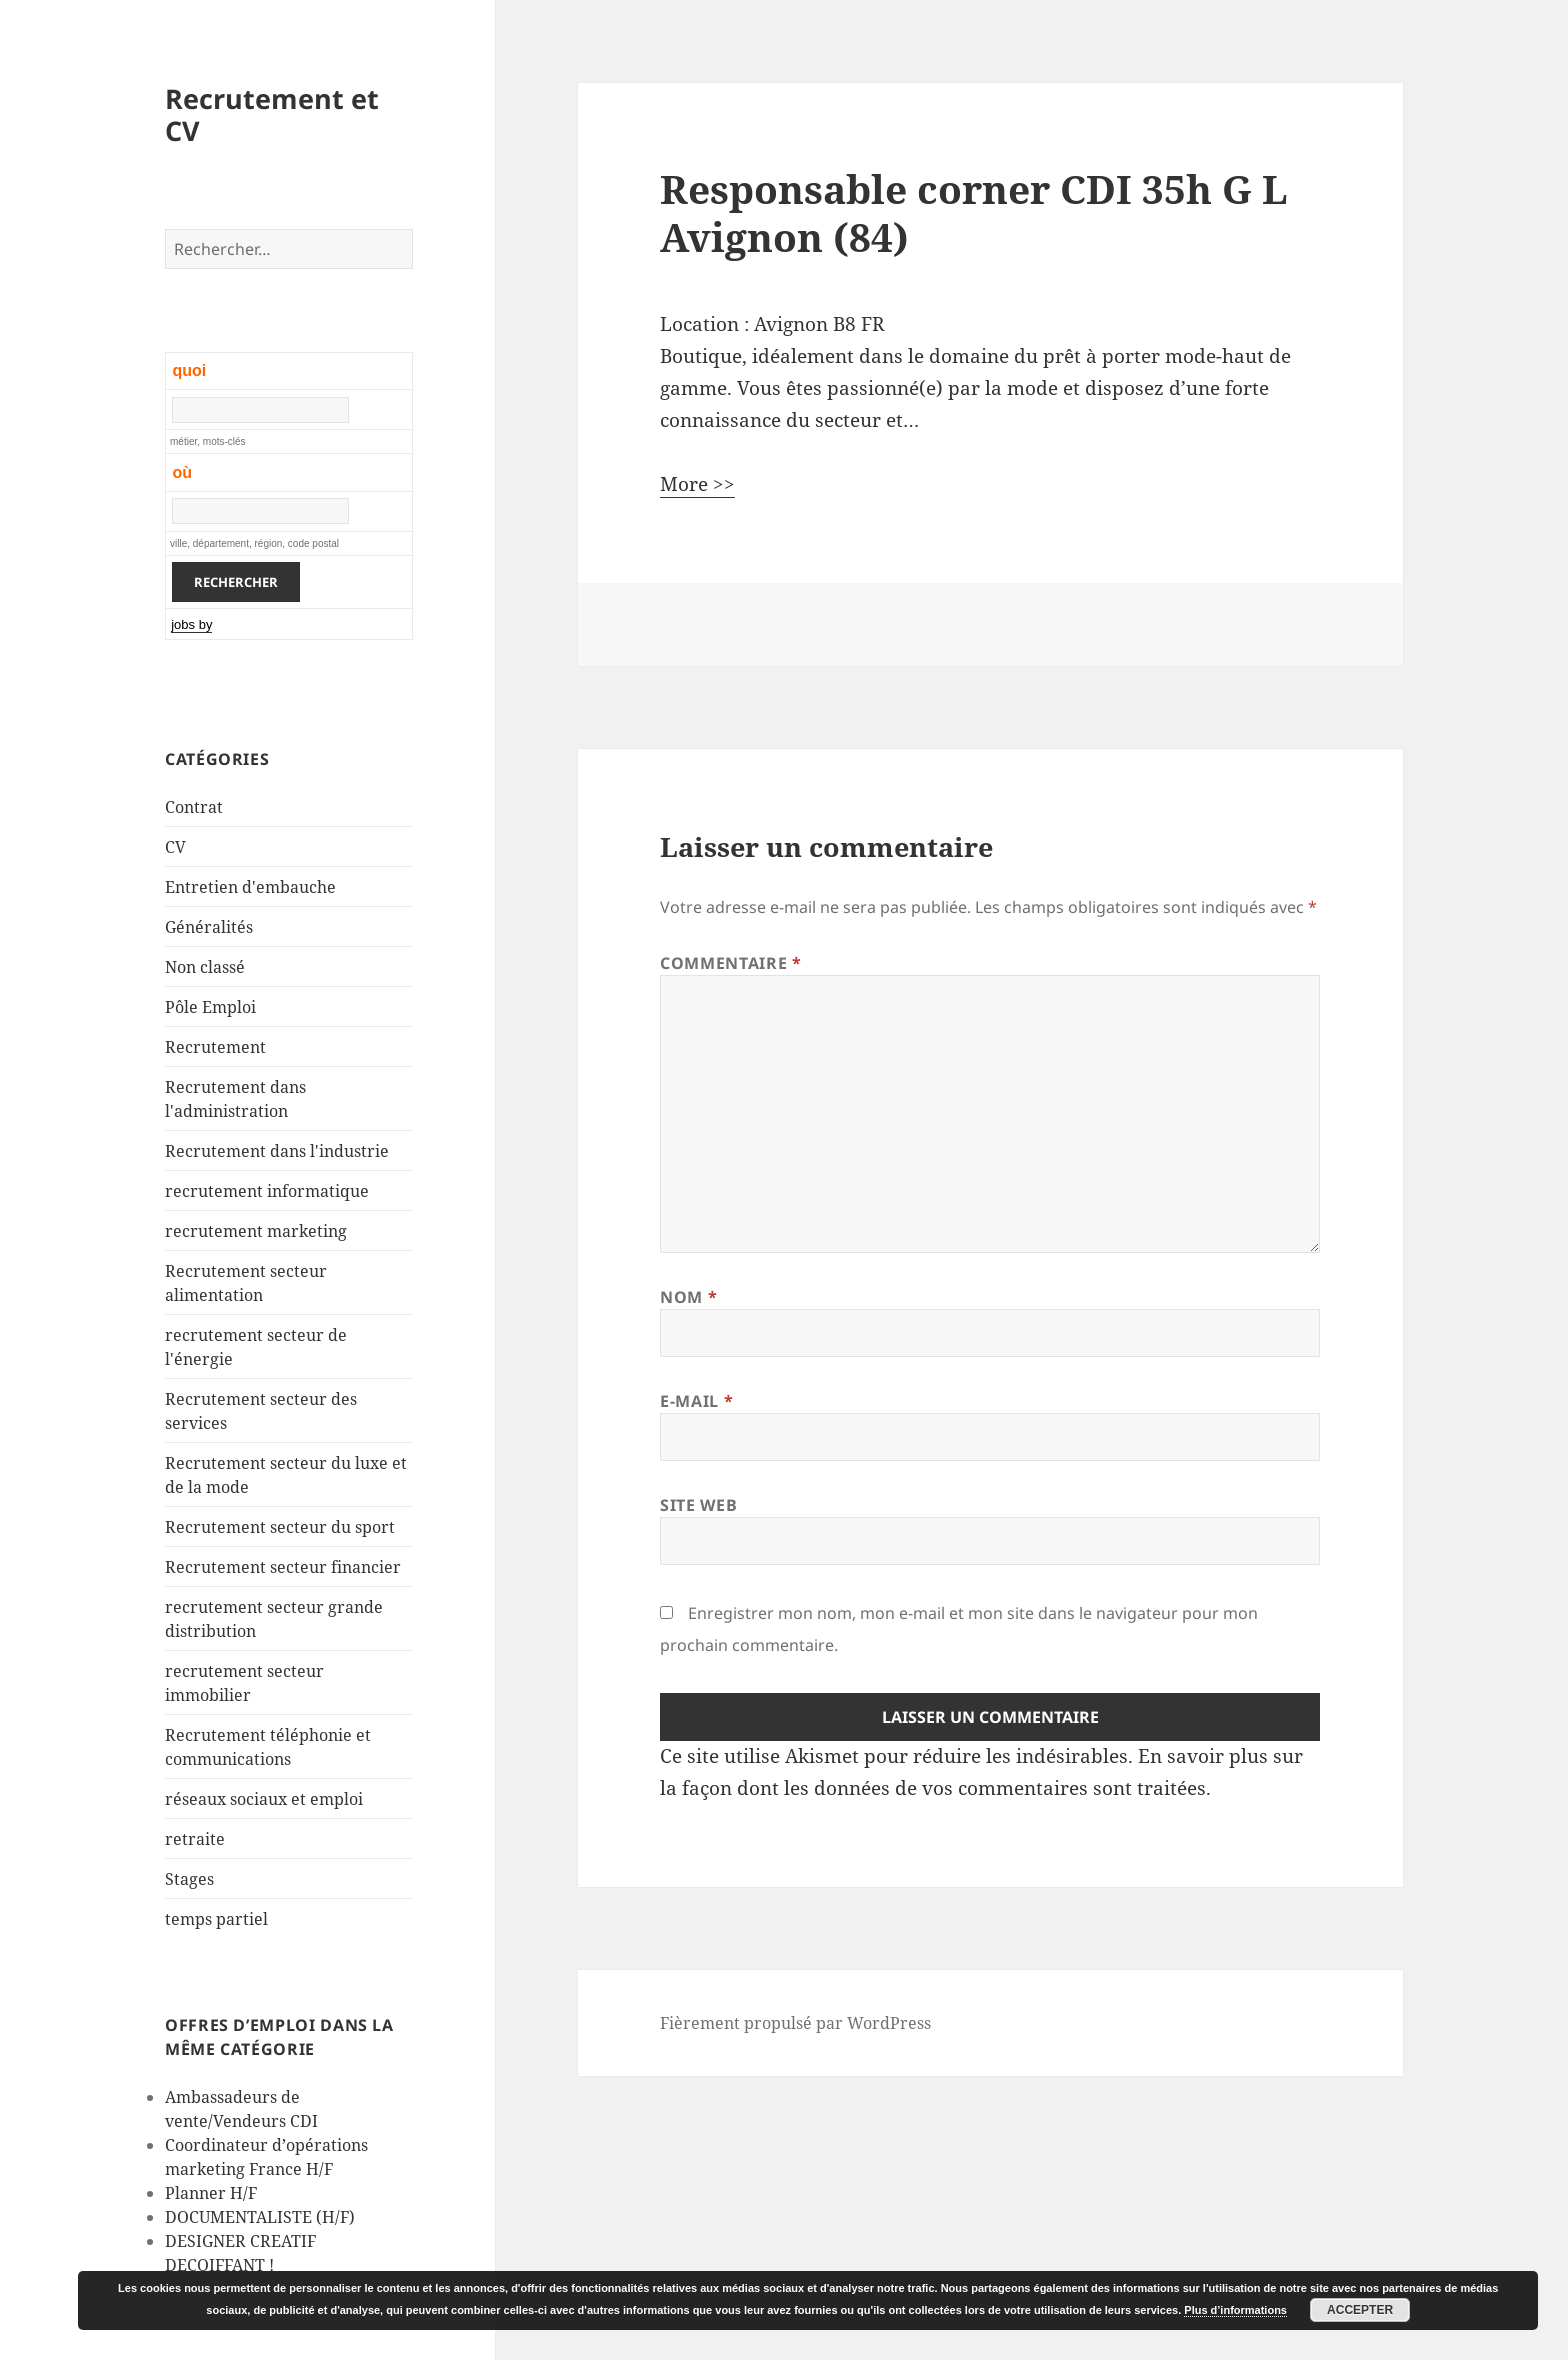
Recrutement (215, 1047)
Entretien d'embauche (250, 887)
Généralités (209, 927)
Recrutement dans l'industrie (277, 1151)
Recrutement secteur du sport (280, 1527)
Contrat (194, 807)
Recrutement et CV (272, 114)
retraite (195, 1839)
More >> (697, 484)
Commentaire (730, 963)
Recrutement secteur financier (283, 1567)
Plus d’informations (1235, 2310)
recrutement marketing (256, 1231)
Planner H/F (211, 2193)
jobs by (191, 624)
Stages (189, 1879)
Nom (688, 1297)
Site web (698, 1505)
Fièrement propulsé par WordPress (795, 2023)
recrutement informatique (267, 1191)
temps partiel (216, 1919)
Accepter (1360, 2310)
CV (175, 847)
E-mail (696, 1401)
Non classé (205, 967)
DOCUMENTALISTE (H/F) (260, 2217)
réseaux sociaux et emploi (264, 1799)
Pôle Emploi (210, 1007)
